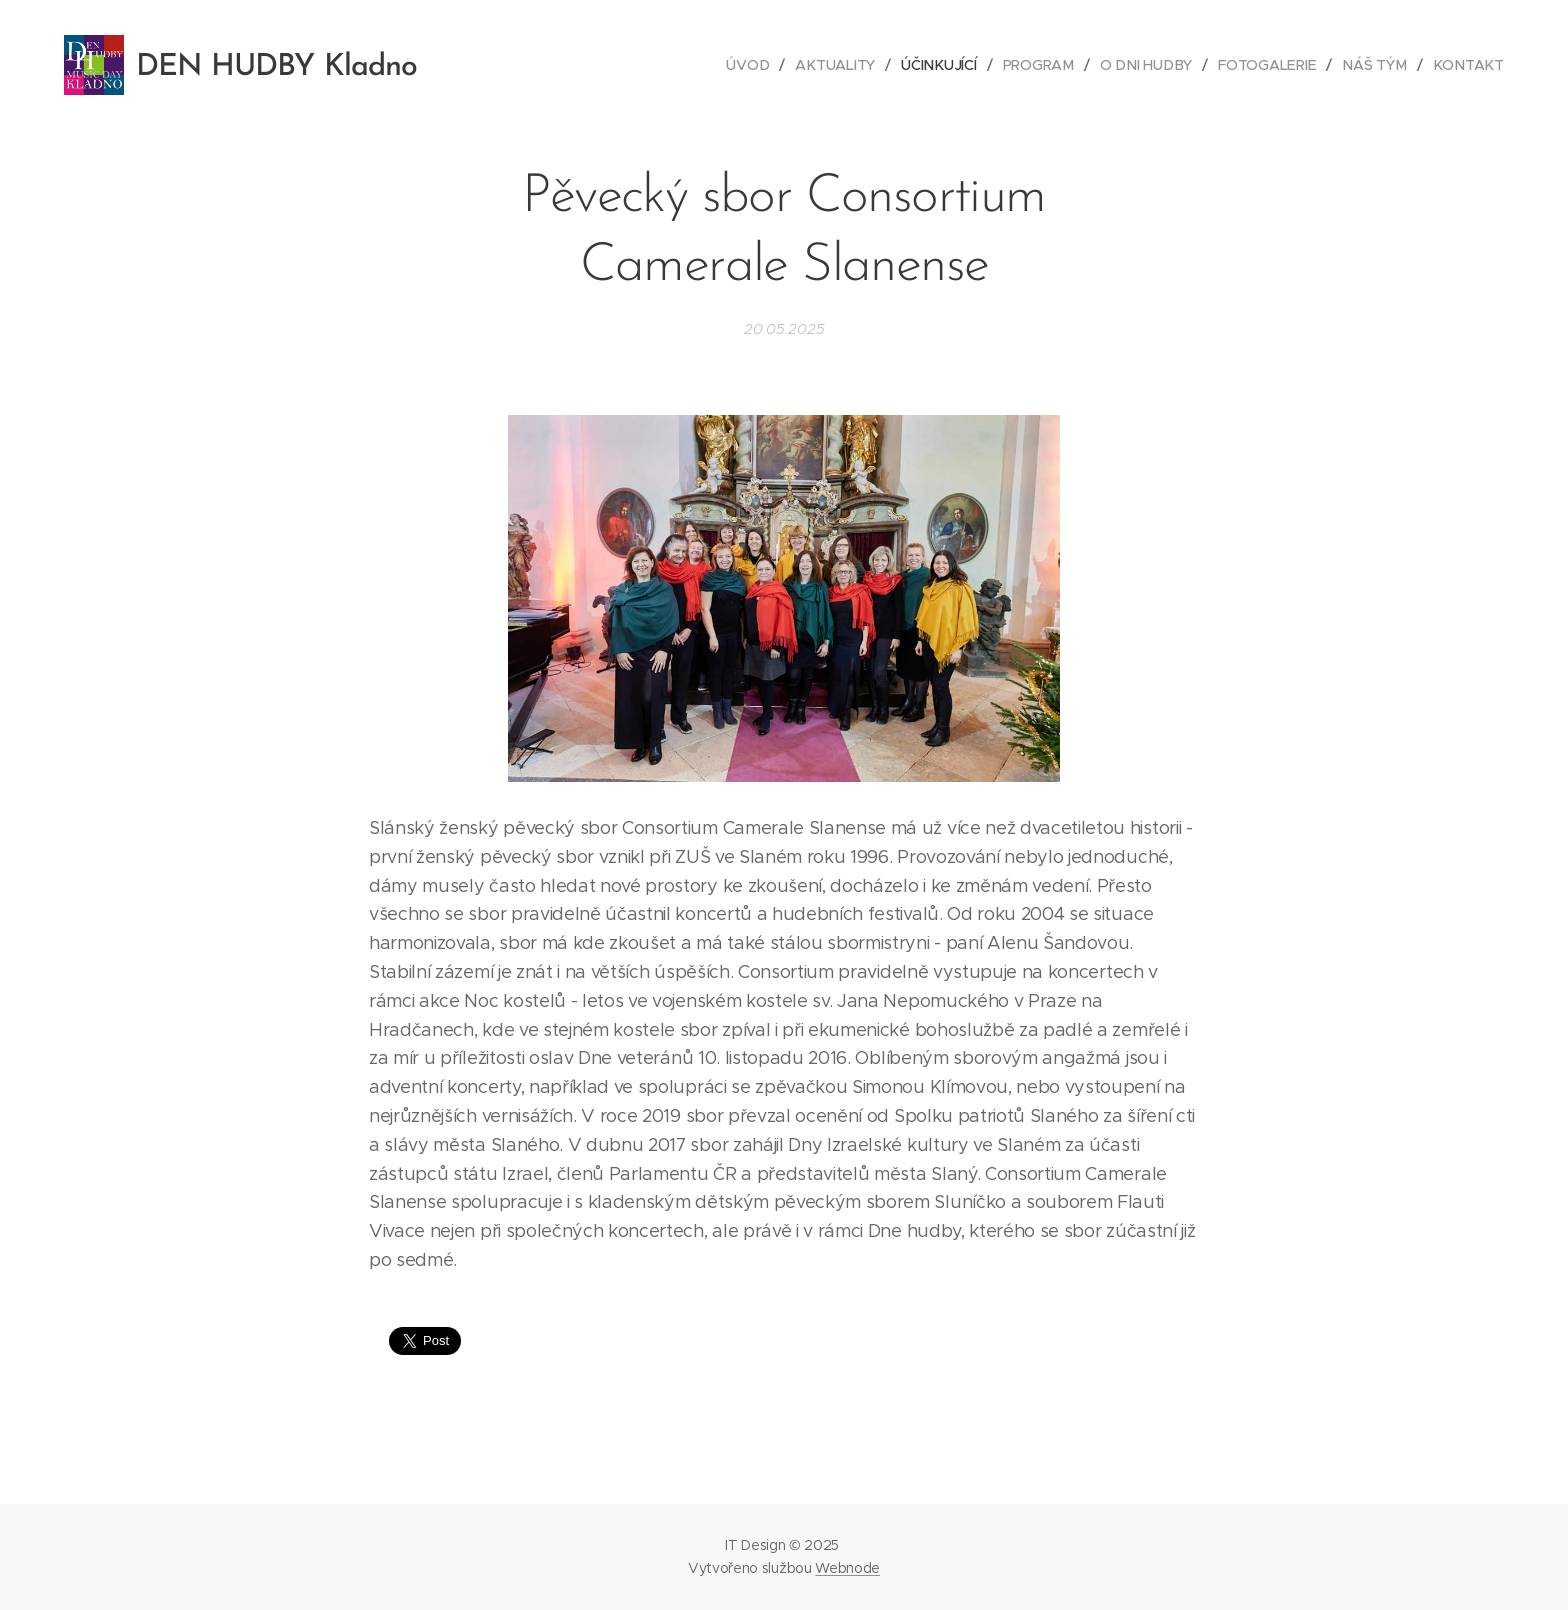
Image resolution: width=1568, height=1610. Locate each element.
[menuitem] (756, 65)
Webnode (847, 1568)
